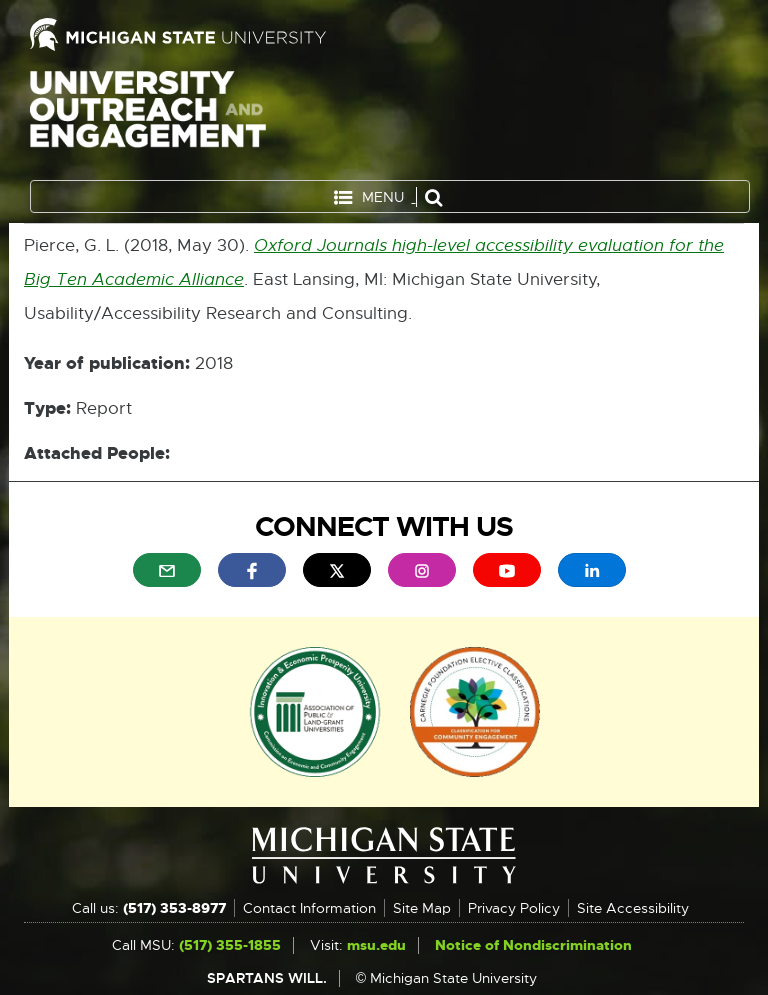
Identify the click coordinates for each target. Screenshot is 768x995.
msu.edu (376, 945)
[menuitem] (167, 570)
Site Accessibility (633, 908)
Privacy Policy (514, 908)
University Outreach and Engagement (148, 120)
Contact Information (309, 908)
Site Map (422, 908)
